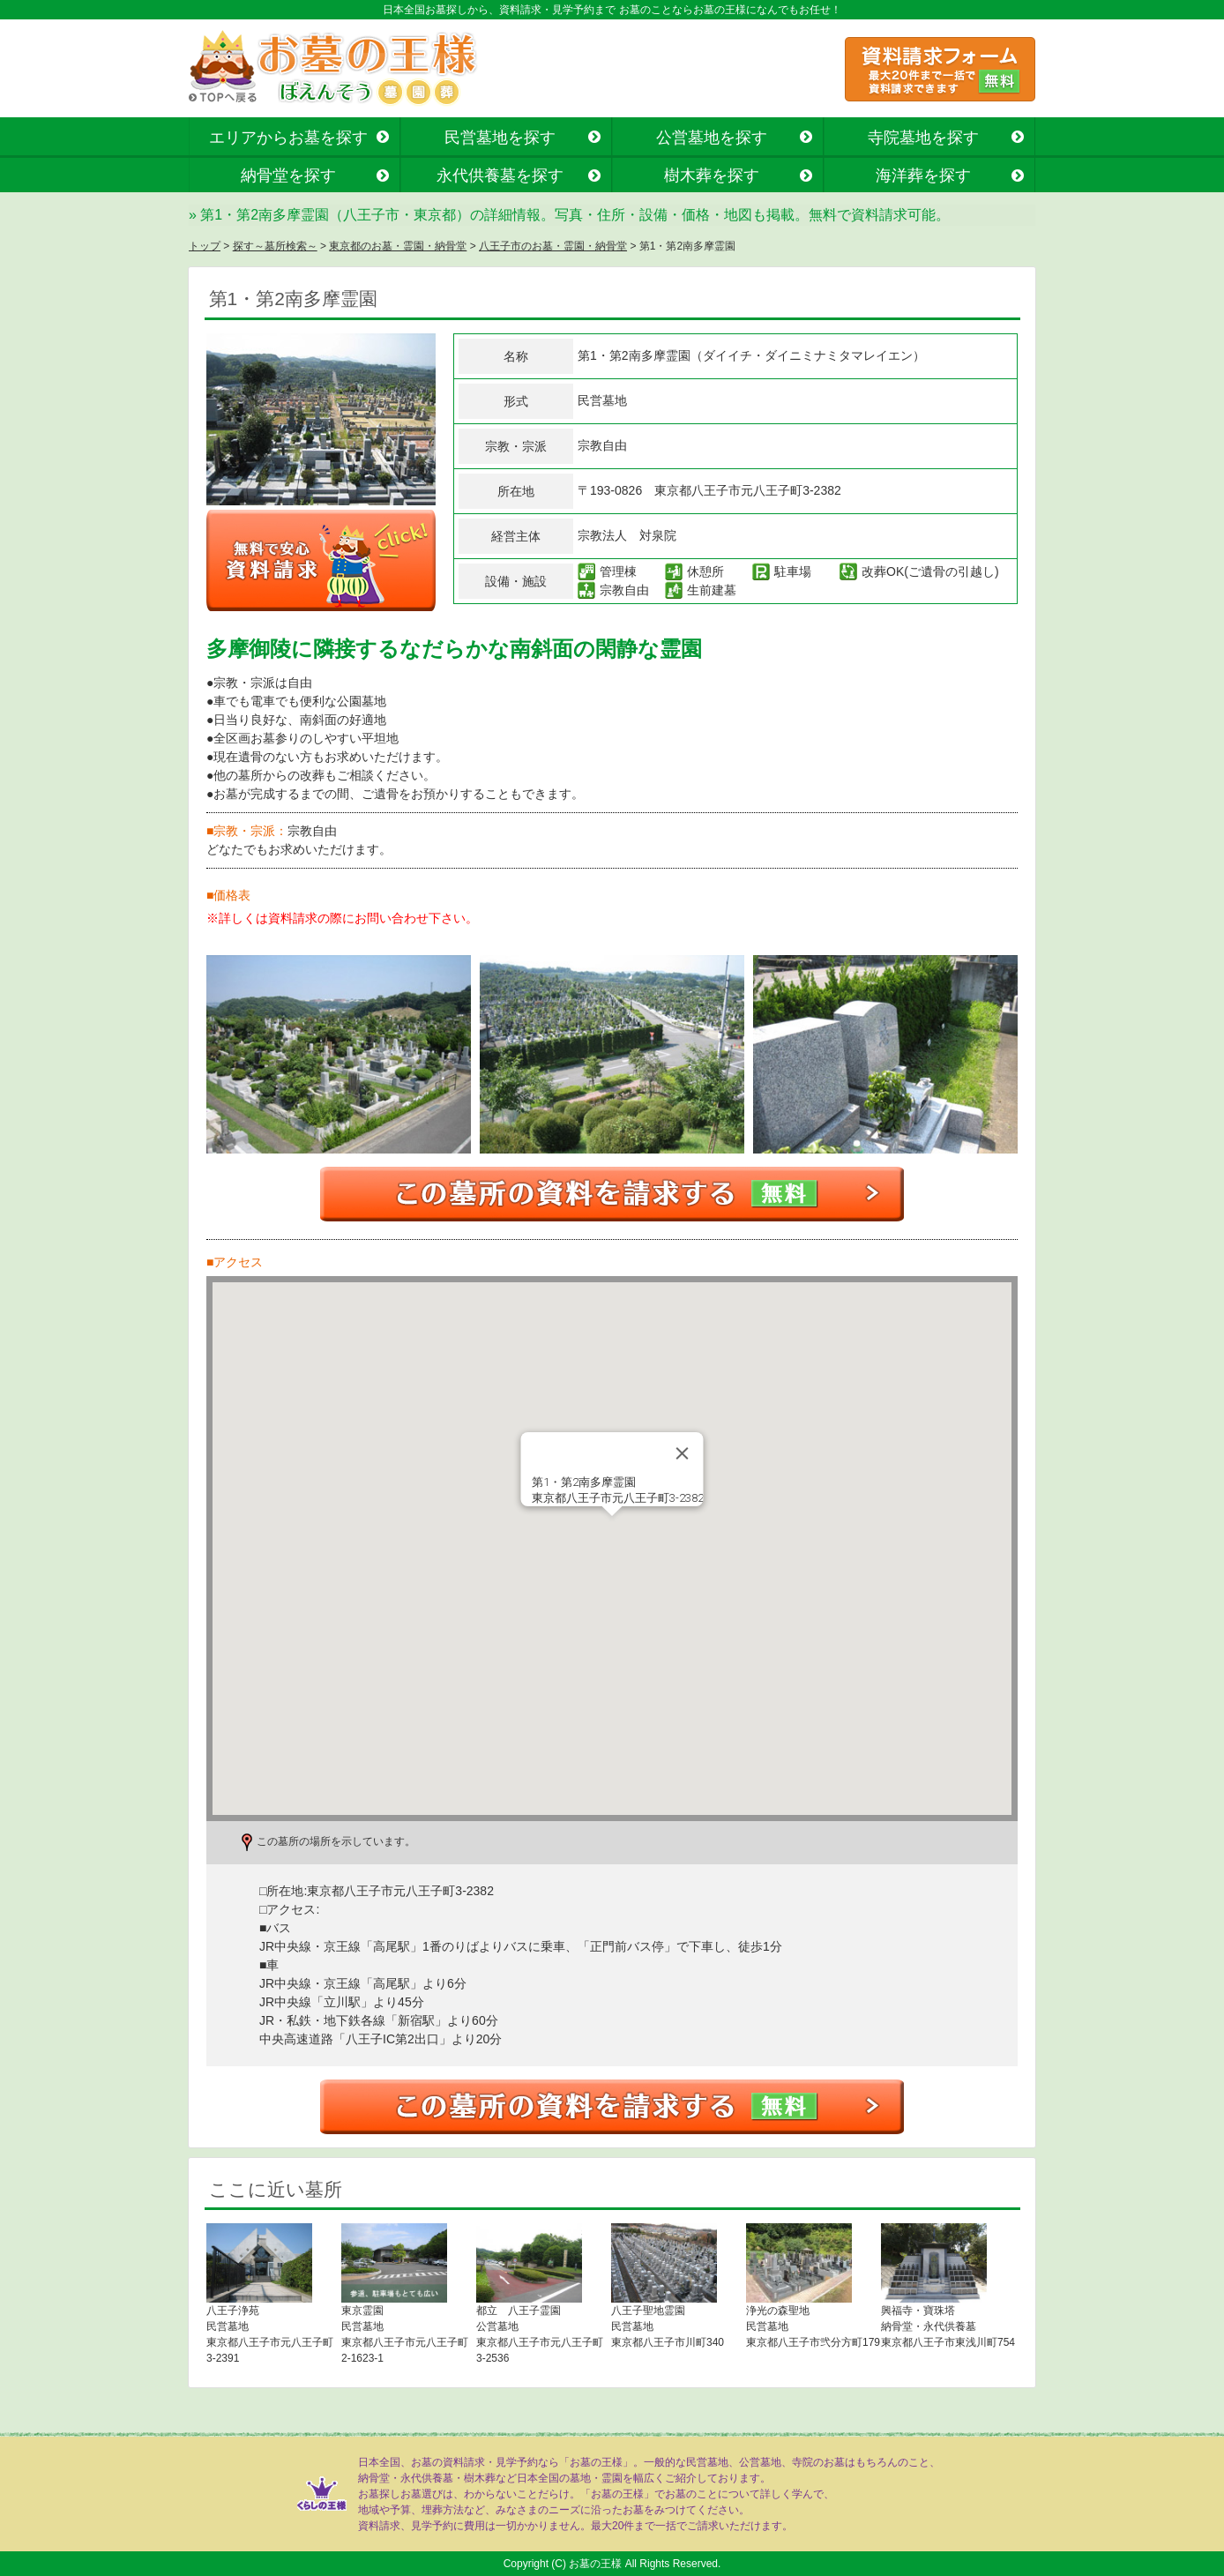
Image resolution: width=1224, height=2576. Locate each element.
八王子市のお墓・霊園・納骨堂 (553, 246)
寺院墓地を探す (923, 137)
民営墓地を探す (500, 137)
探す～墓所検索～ (275, 246)
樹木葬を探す (711, 175)
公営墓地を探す (711, 137)
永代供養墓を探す (500, 175)
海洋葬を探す (923, 175)
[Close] (682, 1453)
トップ (204, 246)
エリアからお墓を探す (288, 137)
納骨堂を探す (288, 175)
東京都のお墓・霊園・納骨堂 (397, 246)
